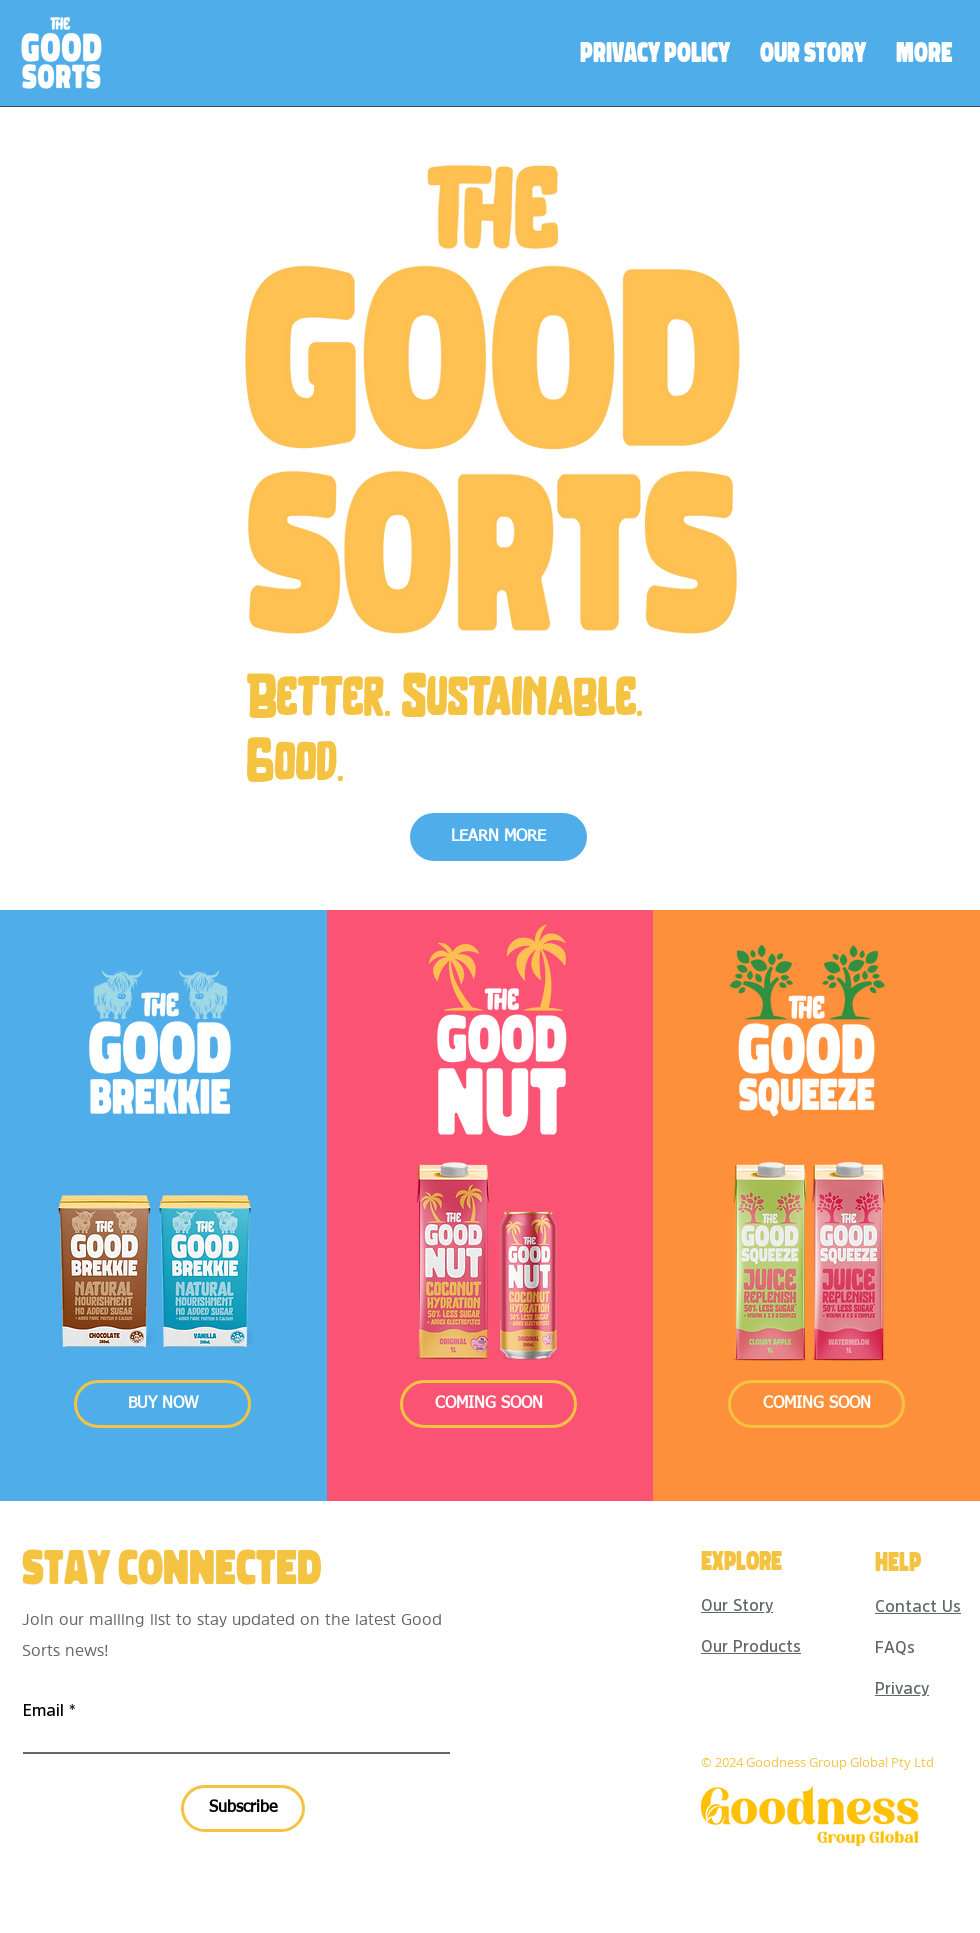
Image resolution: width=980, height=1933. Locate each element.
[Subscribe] (243, 1808)
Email (43, 1710)
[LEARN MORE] (498, 837)
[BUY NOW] (162, 1404)
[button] (488, 1404)
